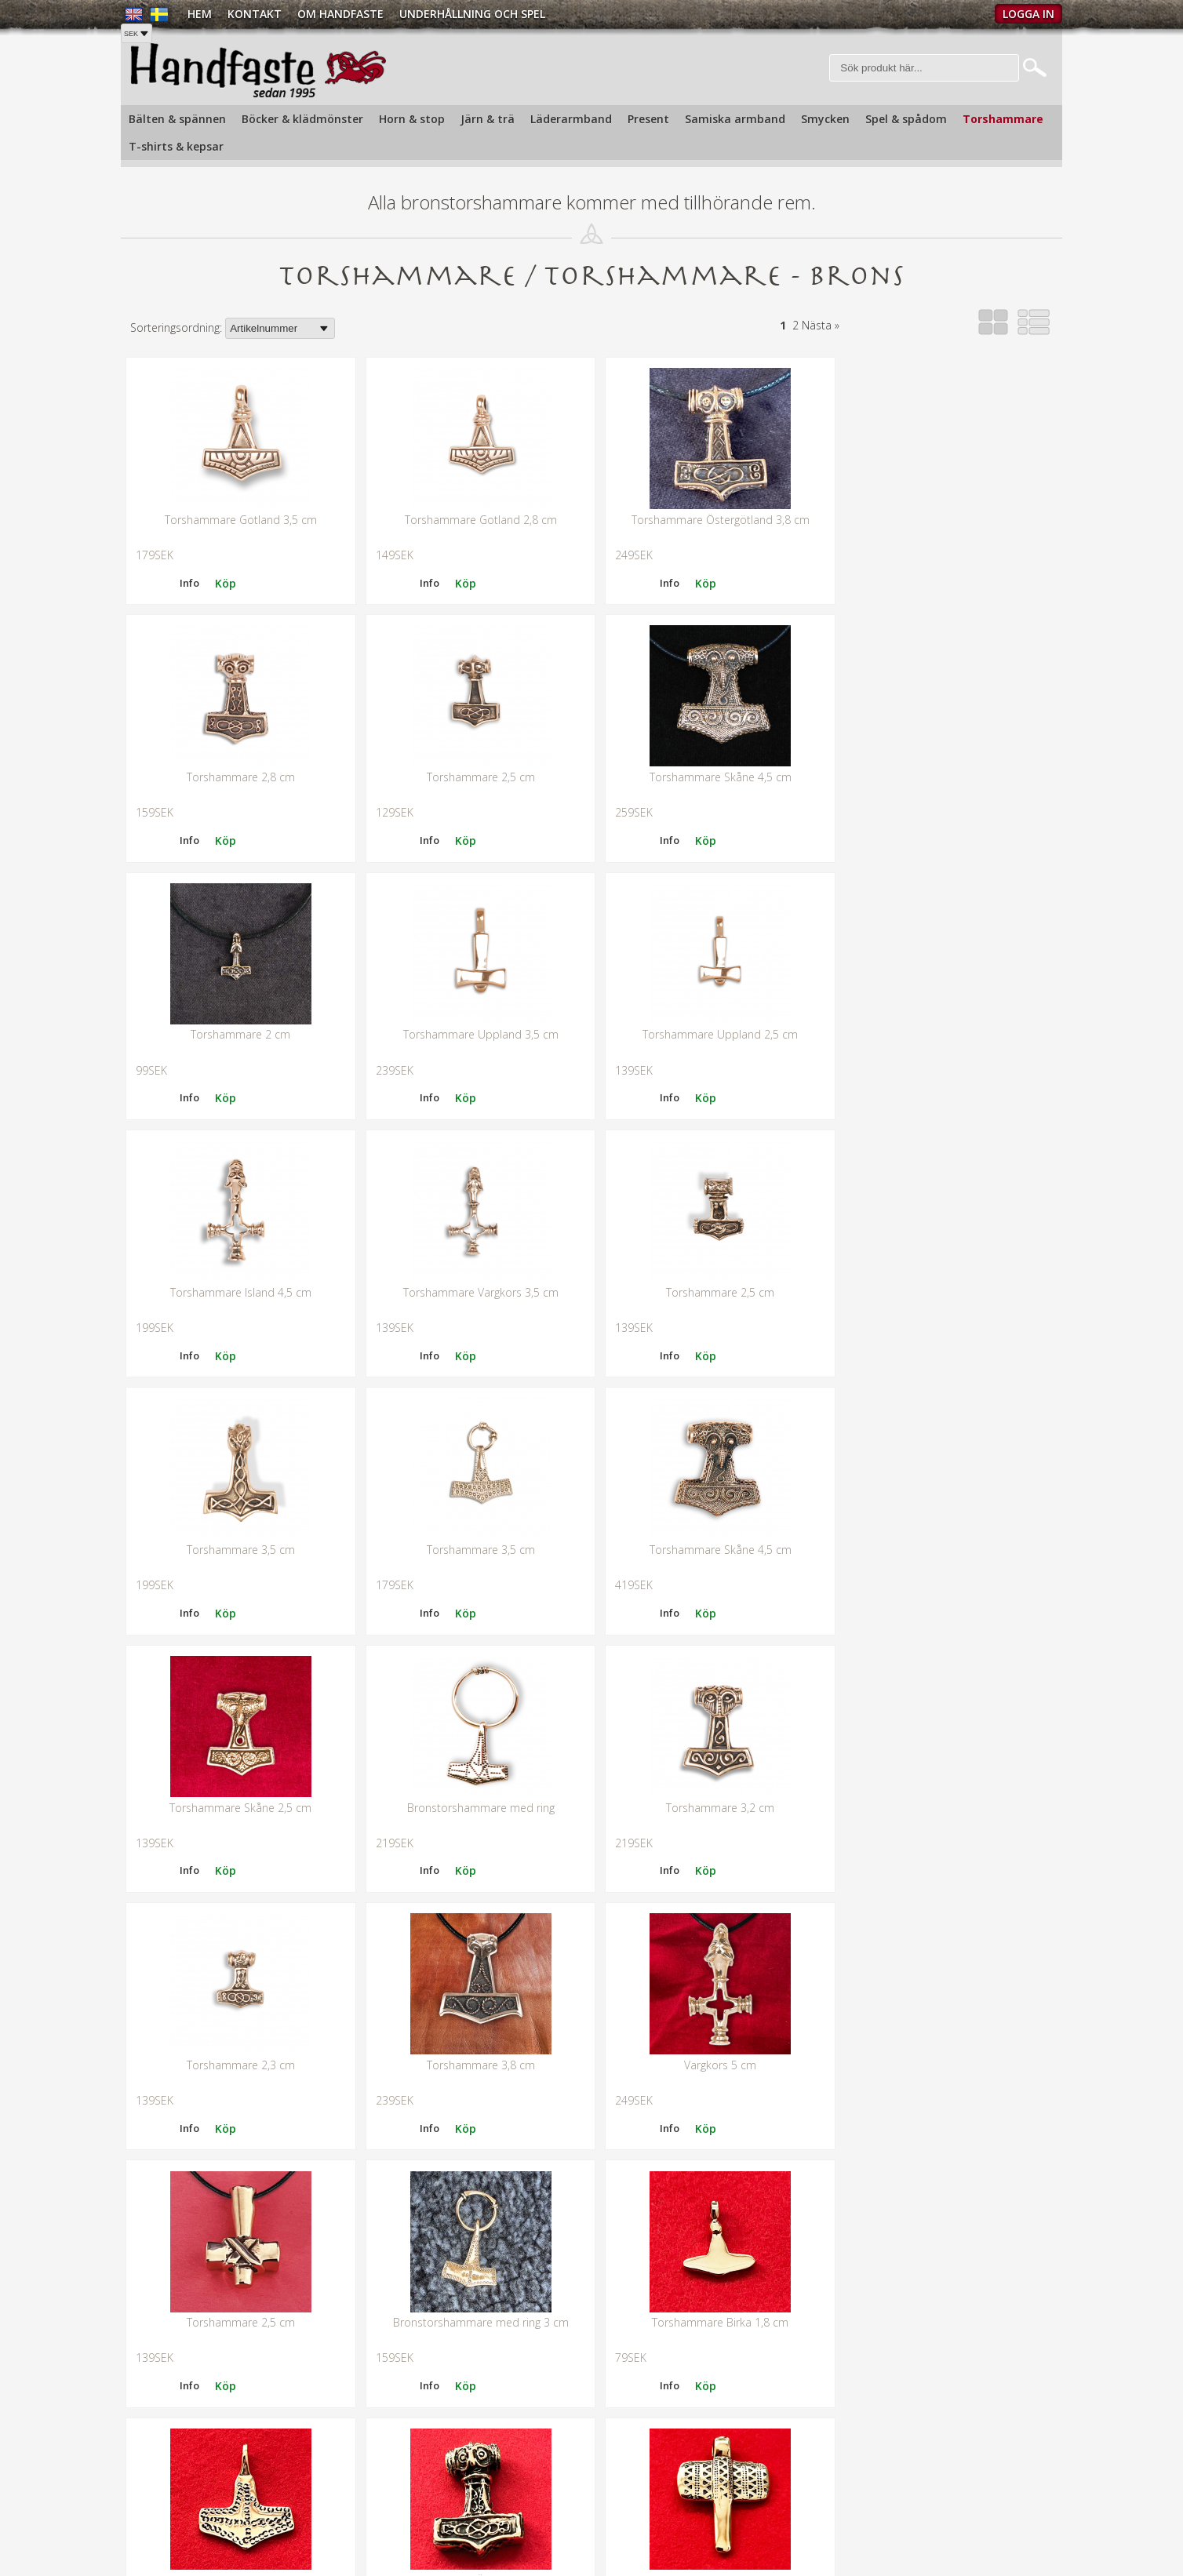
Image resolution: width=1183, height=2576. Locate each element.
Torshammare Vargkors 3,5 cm (709, 988)
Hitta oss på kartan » (173, 2541)
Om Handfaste (340, 13)
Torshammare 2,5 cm (238, 755)
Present (648, 118)
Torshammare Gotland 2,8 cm (474, 521)
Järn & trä (487, 118)
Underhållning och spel (472, 13)
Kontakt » (869, 2468)
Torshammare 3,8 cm (944, 1456)
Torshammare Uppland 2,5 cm (238, 988)
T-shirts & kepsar (176, 146)
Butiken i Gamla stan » (655, 2505)
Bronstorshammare (709, 1924)
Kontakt (255, 13)
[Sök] (924, 68)
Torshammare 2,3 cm (709, 1456)
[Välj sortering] (280, 329)
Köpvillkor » (874, 2525)
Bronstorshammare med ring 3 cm (709, 1690)
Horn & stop (412, 118)
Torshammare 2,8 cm (944, 521)
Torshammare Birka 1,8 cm (944, 1690)
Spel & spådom (906, 118)
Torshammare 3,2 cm (474, 1456)
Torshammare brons (239, 1924)
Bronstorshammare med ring (238, 1456)
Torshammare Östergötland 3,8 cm (710, 521)
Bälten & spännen (177, 118)
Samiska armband (735, 118)
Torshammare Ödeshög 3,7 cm (474, 1924)
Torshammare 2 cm (709, 755)
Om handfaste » (639, 2485)
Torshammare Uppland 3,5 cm (944, 755)
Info (287, 560)
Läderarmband (571, 118)
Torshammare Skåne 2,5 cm (945, 1222)
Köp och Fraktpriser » (899, 2497)
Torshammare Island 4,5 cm (473, 988)
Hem (199, 13)
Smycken (825, 118)
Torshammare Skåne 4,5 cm (474, 755)
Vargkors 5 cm (238, 1690)
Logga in (1028, 13)
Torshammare (1003, 118)
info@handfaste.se (168, 2521)
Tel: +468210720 (162, 2501)
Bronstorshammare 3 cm (239, 2158)
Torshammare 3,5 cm (238, 1222)
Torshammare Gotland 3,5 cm (238, 521)
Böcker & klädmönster (302, 118)
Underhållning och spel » (660, 2524)
